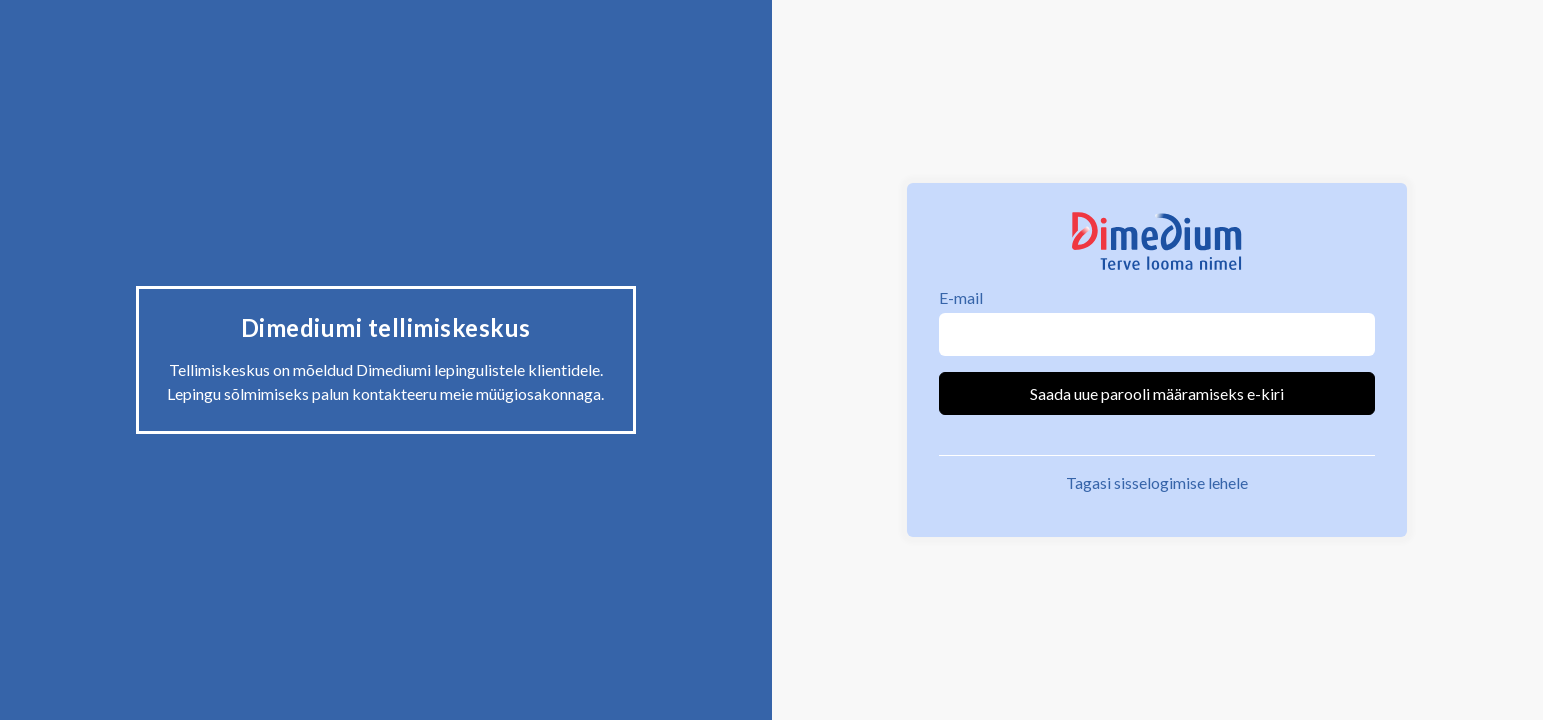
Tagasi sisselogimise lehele (1157, 482)
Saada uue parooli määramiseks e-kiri (1157, 393)
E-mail (961, 297)
